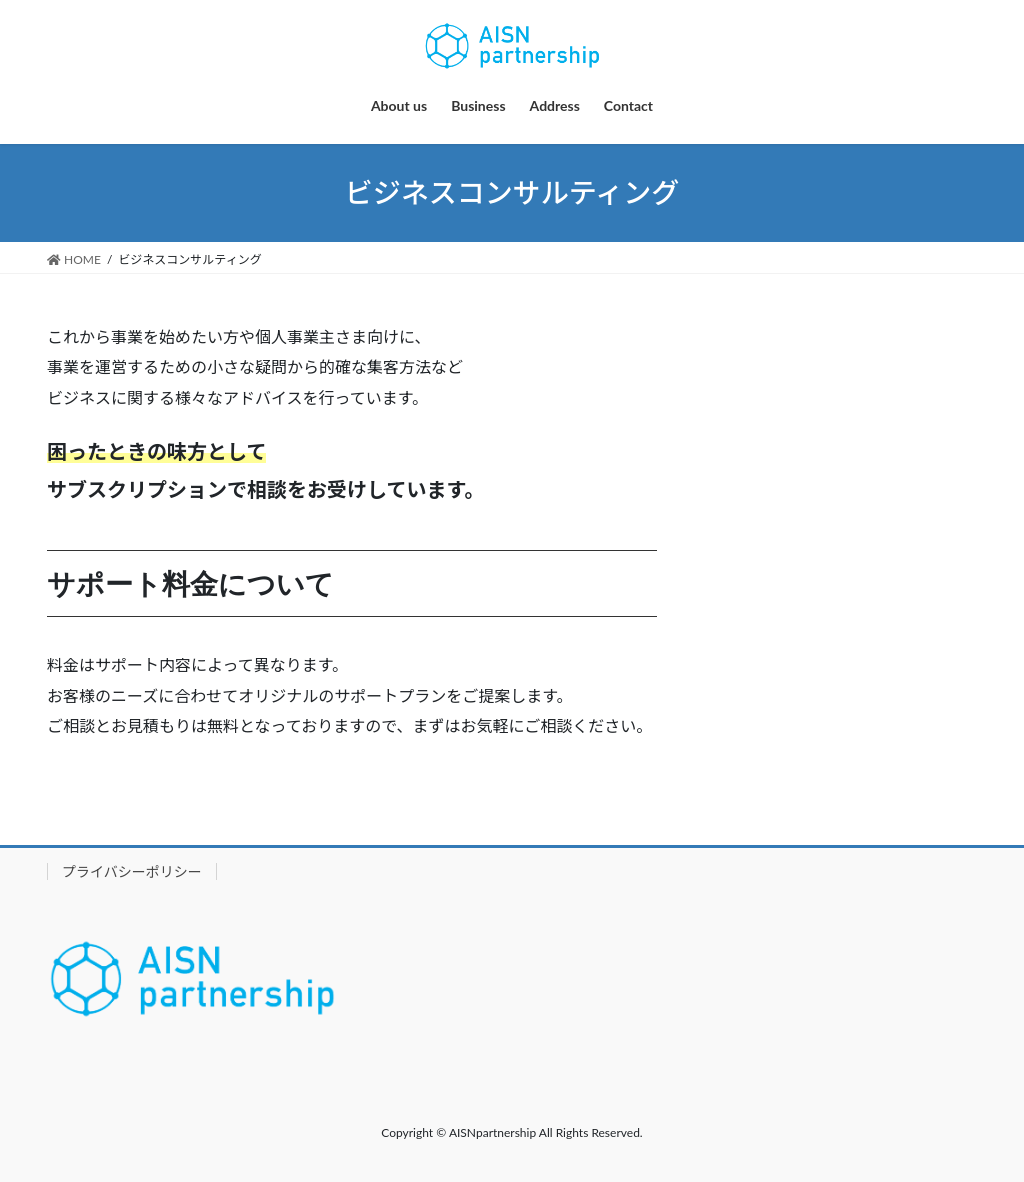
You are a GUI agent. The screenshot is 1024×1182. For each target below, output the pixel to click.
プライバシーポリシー (132, 871)
